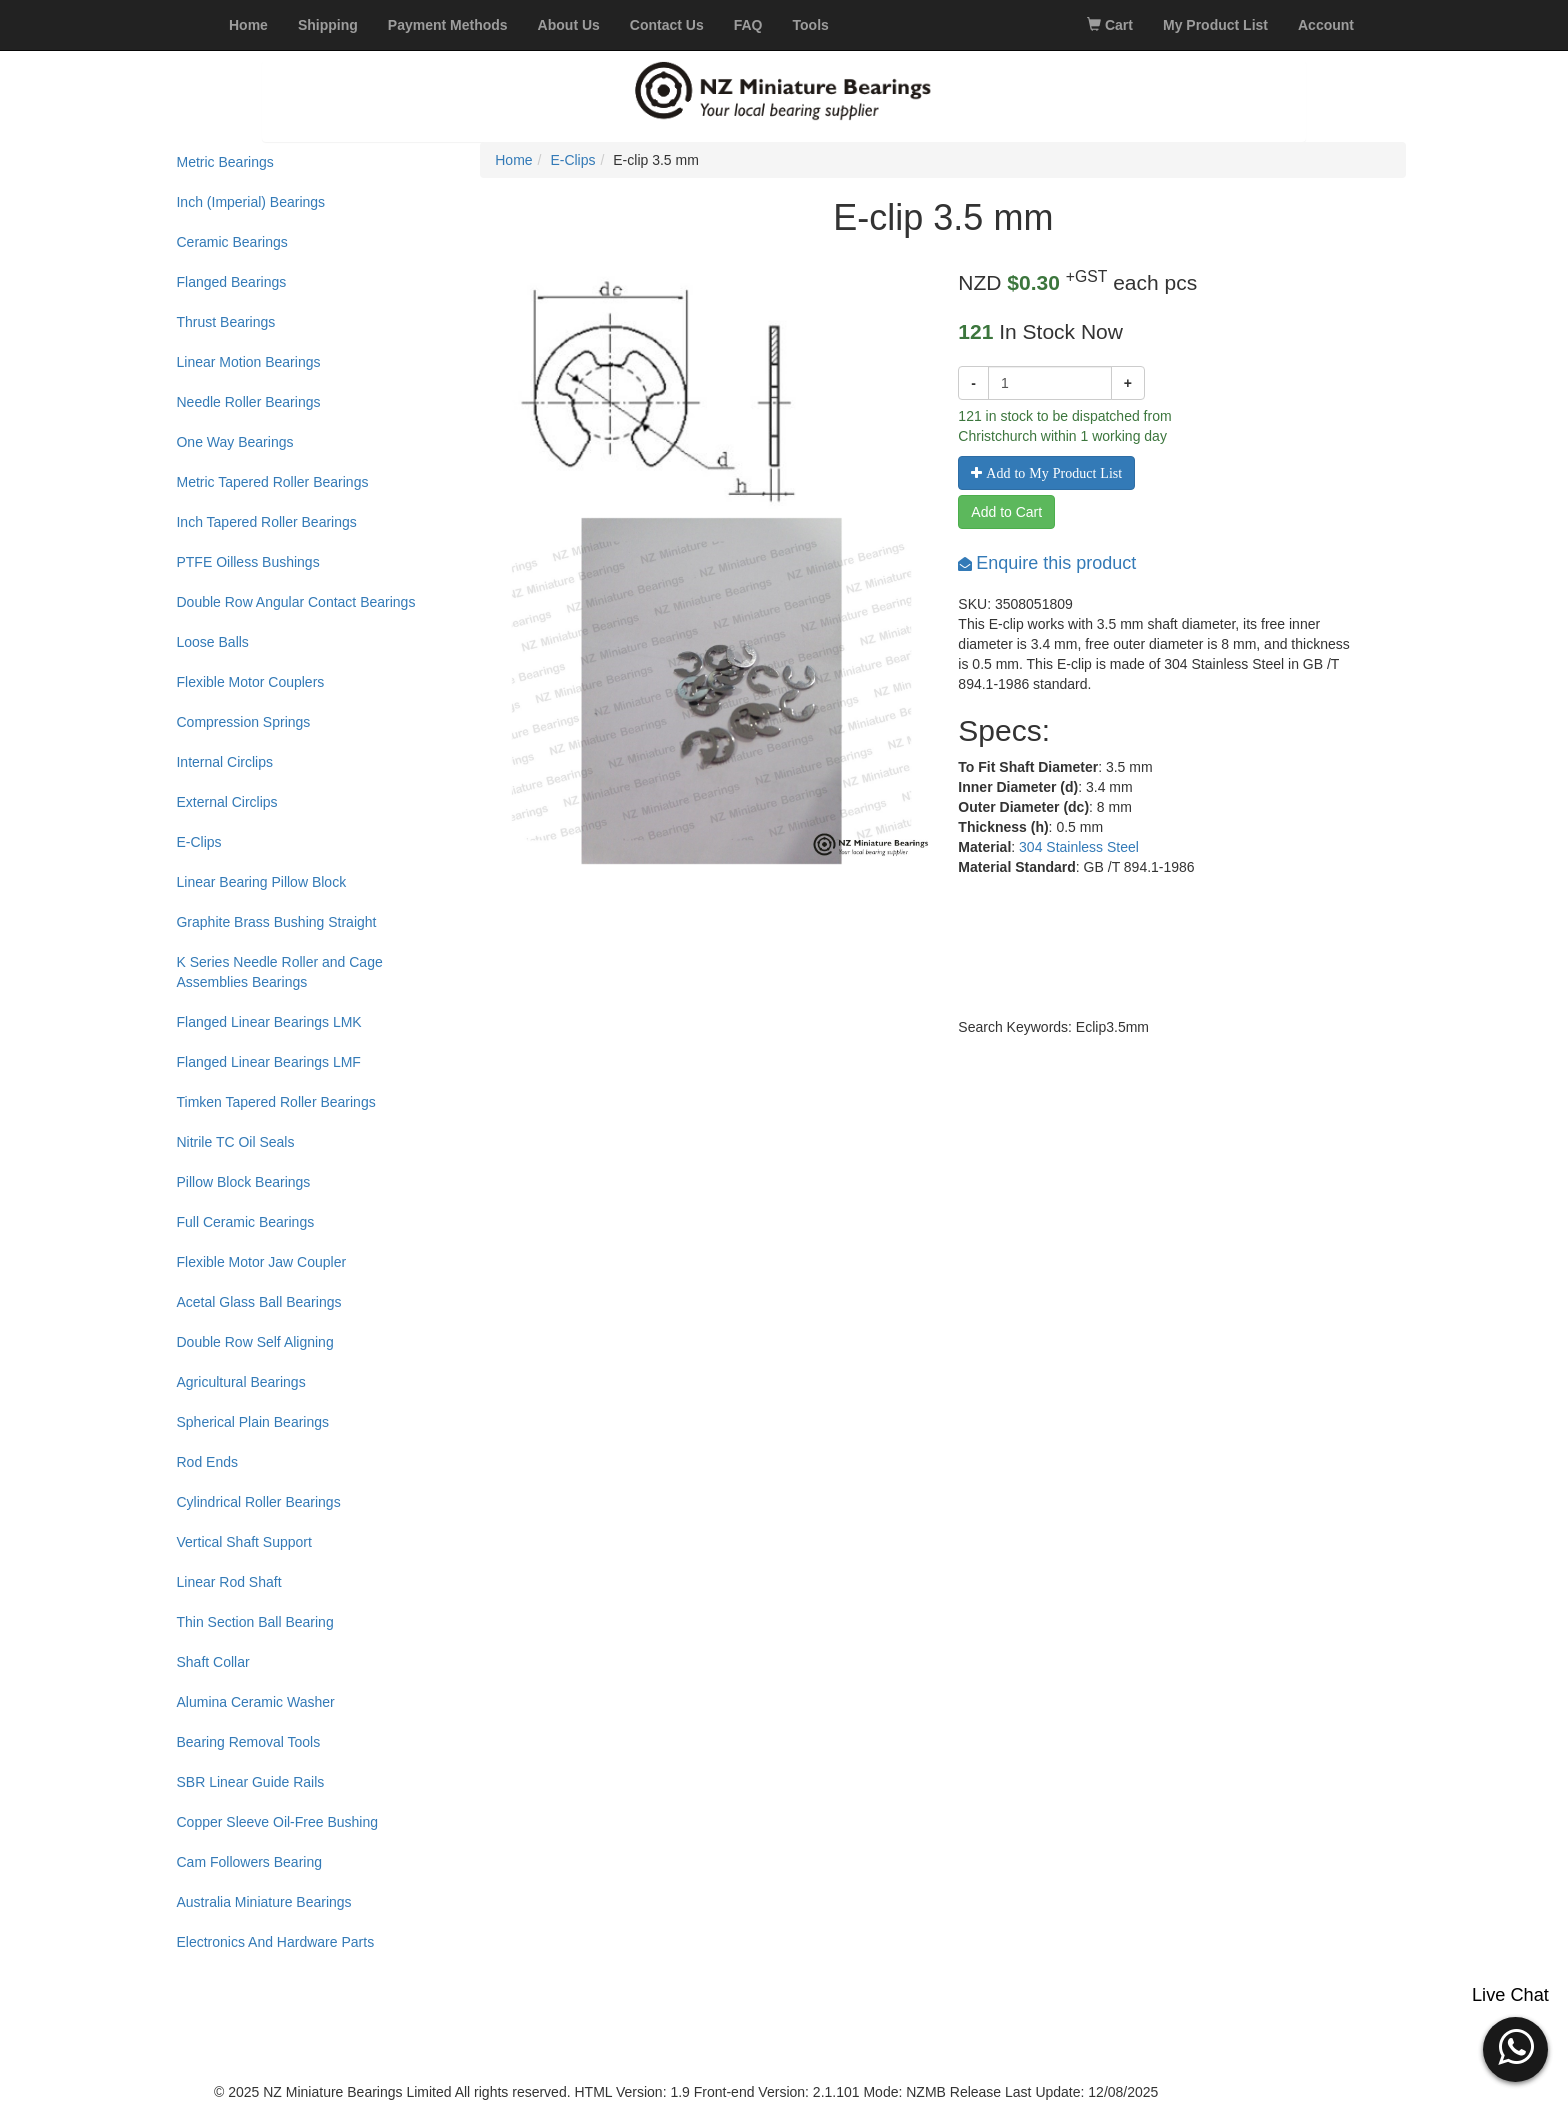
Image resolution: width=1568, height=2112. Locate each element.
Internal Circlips (224, 762)
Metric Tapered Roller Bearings (272, 482)
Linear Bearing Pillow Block (261, 882)
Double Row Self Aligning (254, 1342)
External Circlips (226, 802)
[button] (1515, 2047)
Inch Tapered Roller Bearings (266, 522)
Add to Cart (1006, 512)
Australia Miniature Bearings (263, 1902)
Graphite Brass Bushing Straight (276, 922)
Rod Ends (206, 1462)
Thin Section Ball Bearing (254, 1622)
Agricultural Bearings (240, 1382)
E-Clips (198, 842)
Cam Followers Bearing (249, 1862)
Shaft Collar (212, 1662)
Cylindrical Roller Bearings (258, 1502)
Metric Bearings (224, 162)
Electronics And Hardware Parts (275, 1942)
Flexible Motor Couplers (250, 682)
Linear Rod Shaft (228, 1582)
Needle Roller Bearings (248, 402)
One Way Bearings (234, 442)
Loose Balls (212, 642)
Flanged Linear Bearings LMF (268, 1062)
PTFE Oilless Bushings (247, 562)
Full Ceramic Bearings (245, 1222)
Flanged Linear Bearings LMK (268, 1022)
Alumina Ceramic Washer (255, 1702)
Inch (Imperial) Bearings (250, 202)
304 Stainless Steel (1079, 847)
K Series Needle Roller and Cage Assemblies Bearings (279, 972)
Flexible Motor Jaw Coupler (261, 1262)
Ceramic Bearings (231, 242)
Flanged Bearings (231, 282)
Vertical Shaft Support (243, 1542)
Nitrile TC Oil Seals (235, 1142)
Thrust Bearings (225, 322)
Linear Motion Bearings (248, 362)
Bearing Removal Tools (248, 1742)
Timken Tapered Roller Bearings (275, 1102)
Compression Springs (243, 722)
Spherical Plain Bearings (252, 1422)
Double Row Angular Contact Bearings (295, 602)
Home (513, 160)
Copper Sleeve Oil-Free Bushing (277, 1822)
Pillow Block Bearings (243, 1182)
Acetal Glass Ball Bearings (258, 1302)
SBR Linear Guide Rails (250, 1782)
